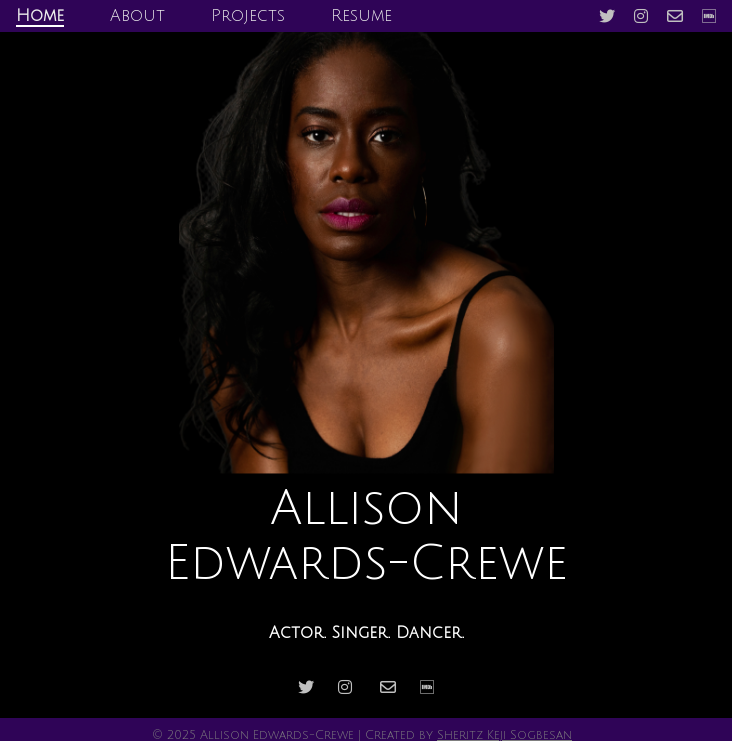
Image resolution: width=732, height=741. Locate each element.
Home (40, 16)
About (137, 16)
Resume (361, 16)
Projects (248, 16)
